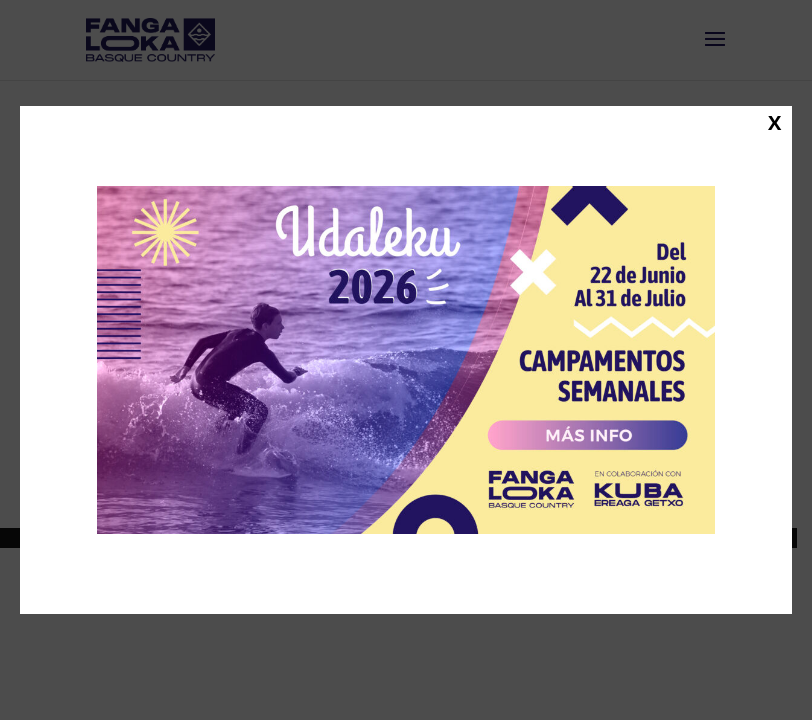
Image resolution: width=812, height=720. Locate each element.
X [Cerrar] (774, 122)
